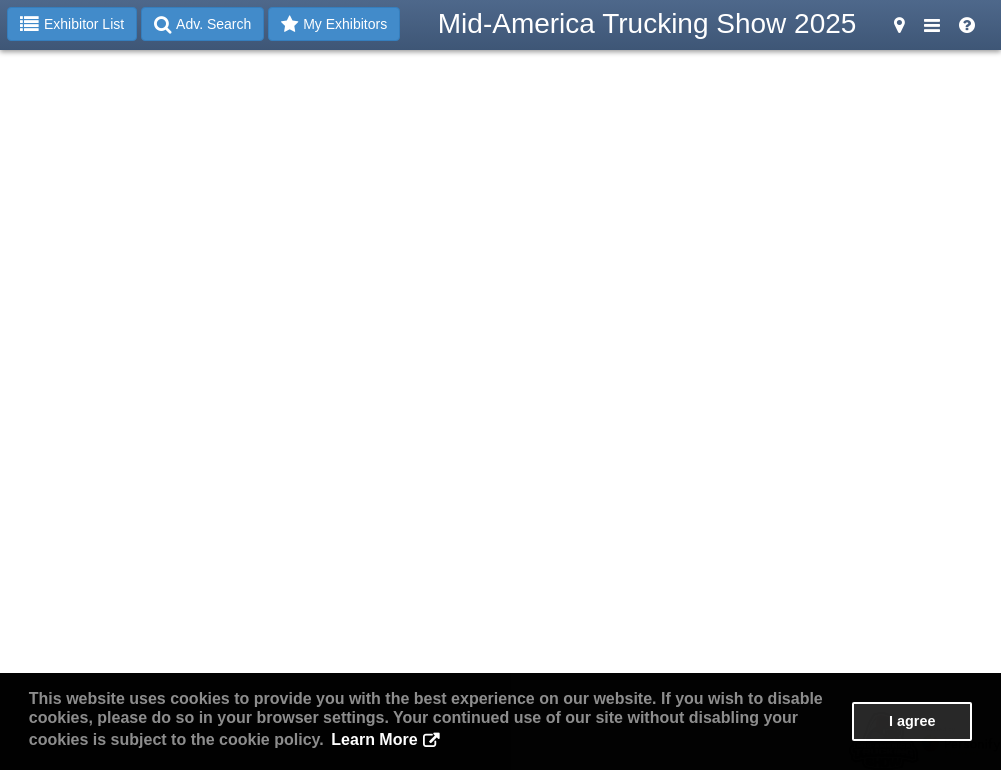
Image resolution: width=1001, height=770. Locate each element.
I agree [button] (912, 721)
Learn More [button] (374, 739)
